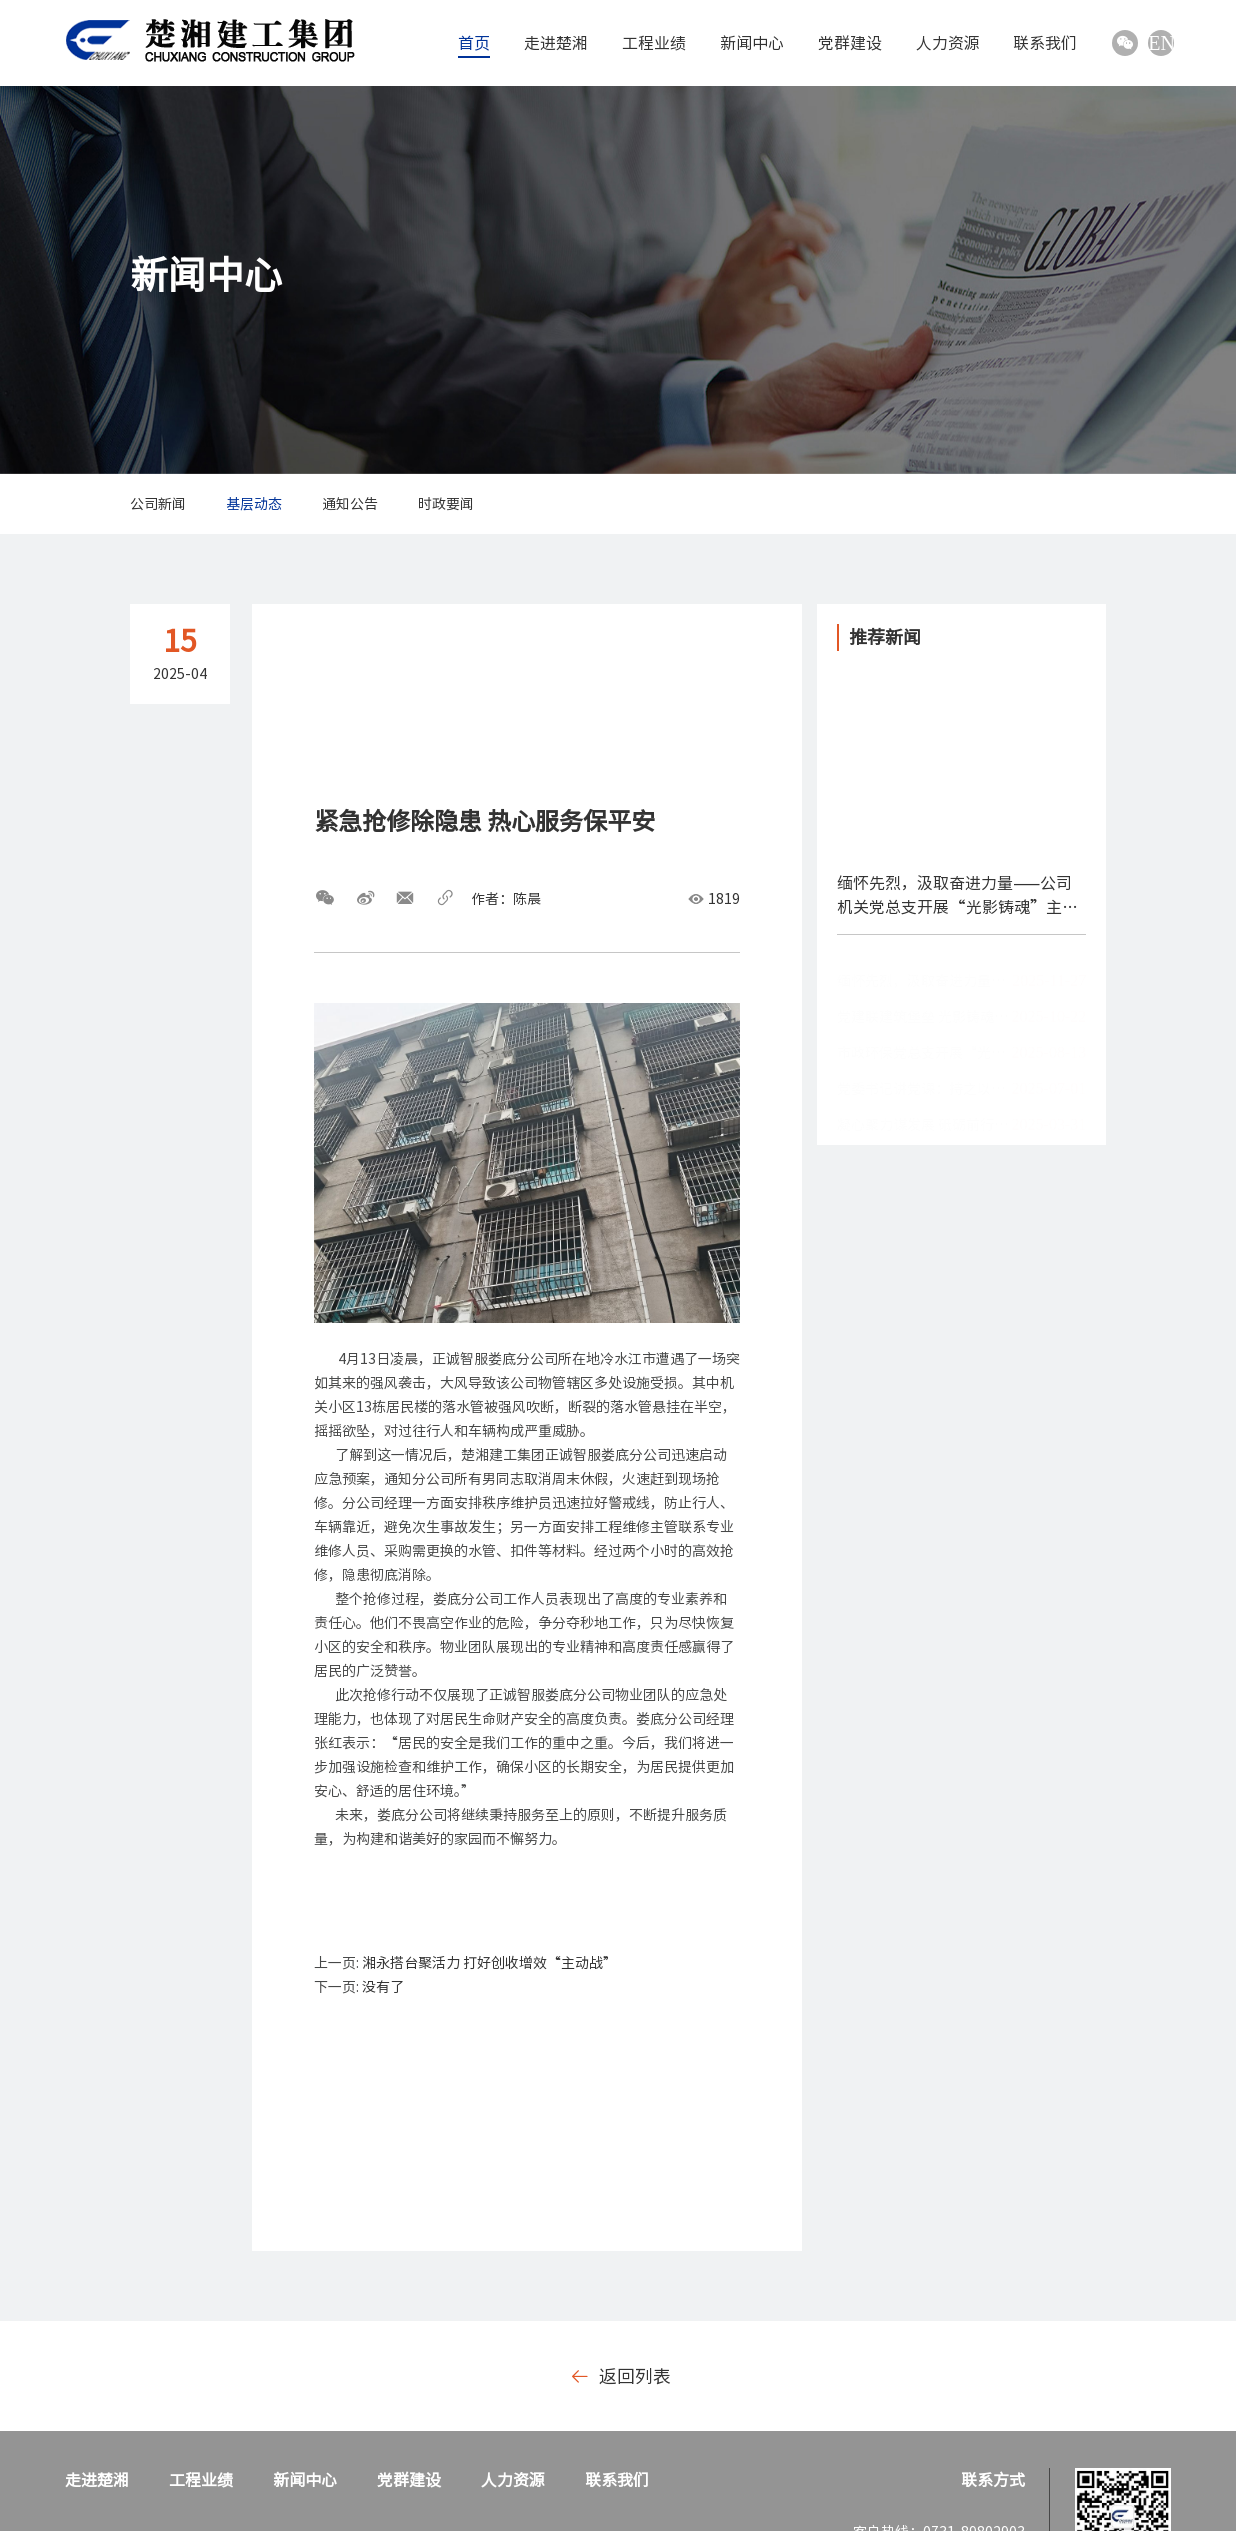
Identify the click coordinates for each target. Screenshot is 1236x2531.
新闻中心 (752, 43)
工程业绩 (654, 43)
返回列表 (621, 2376)
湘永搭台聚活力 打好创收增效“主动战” (489, 1963)
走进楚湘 (556, 43)
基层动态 (254, 504)
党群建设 (850, 43)
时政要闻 (446, 504)
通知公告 (350, 504)
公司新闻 (158, 504)
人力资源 (948, 43)
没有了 (383, 1987)
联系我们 (1045, 43)
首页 (474, 43)
